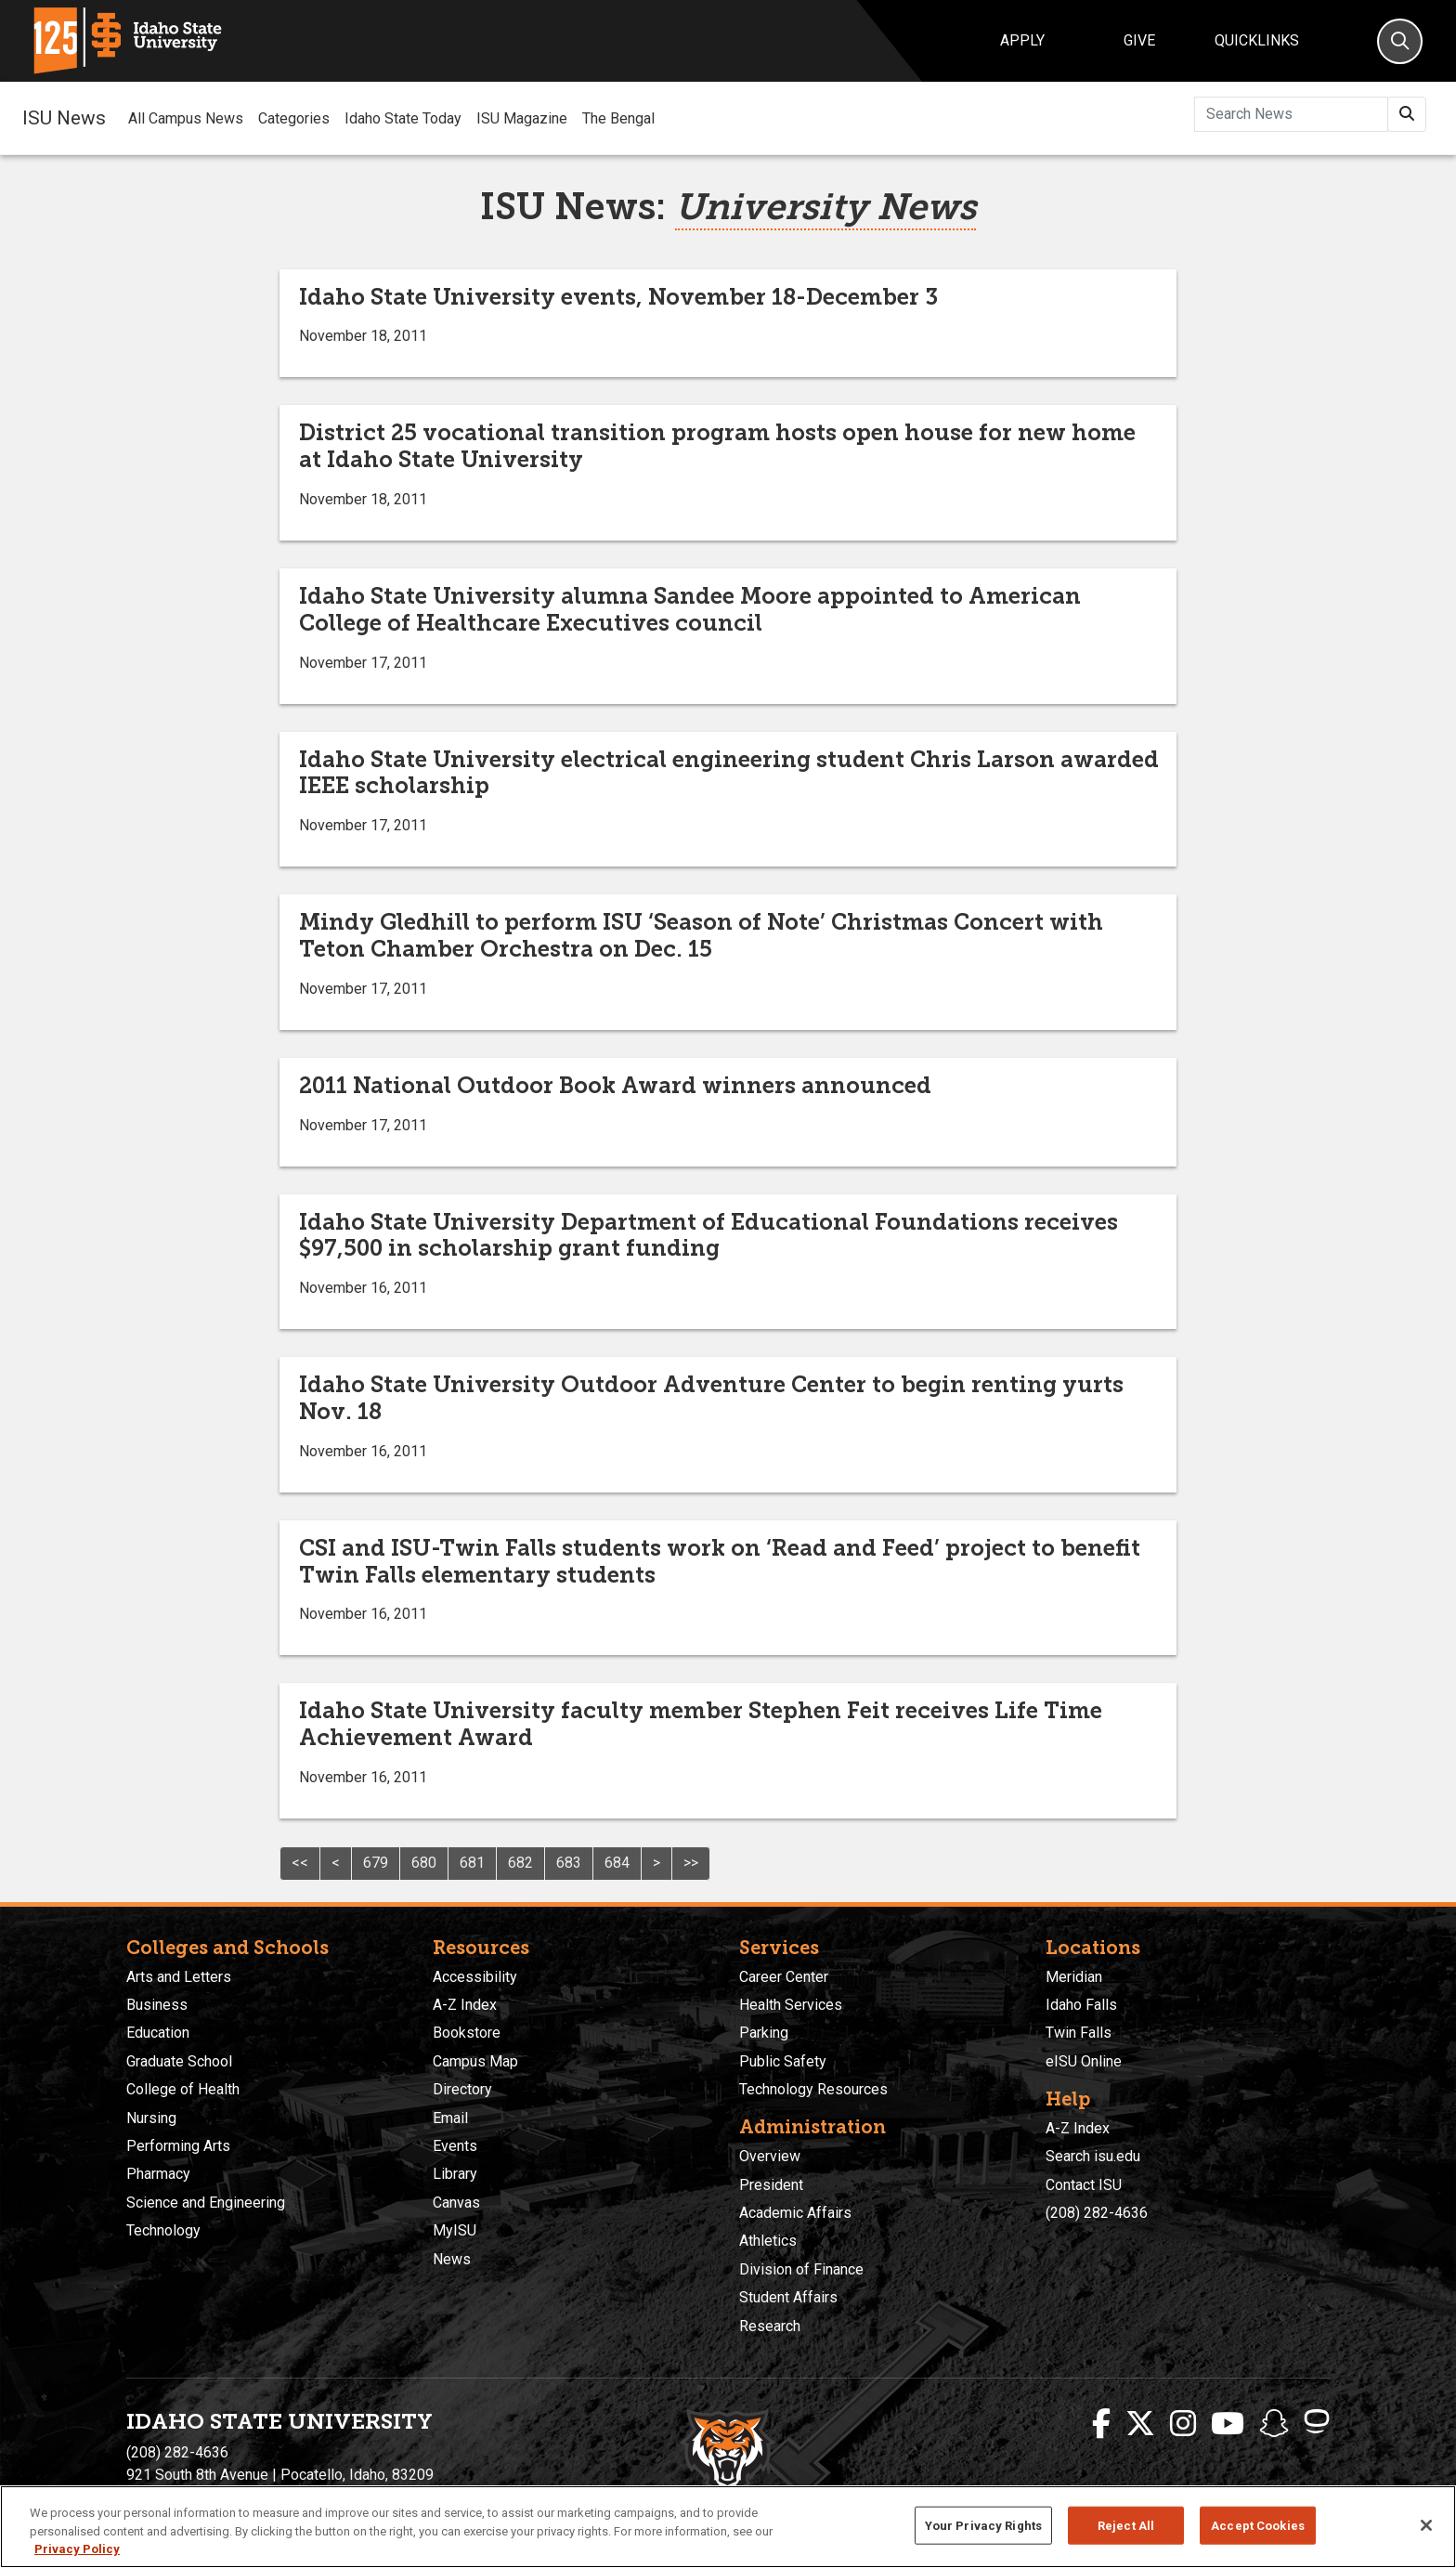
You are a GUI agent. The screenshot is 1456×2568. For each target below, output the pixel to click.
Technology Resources (813, 2089)
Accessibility (475, 1977)
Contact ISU (1084, 2185)
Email (450, 2118)
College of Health (183, 2089)
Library (455, 2174)
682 (520, 1862)
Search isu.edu (1093, 2156)
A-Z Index (465, 2005)
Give (1139, 40)
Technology (163, 2230)
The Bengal (618, 118)
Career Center (783, 1977)
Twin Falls (1079, 2032)
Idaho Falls (1081, 2005)
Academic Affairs (795, 2213)
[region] (728, 2526)
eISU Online (1084, 2061)
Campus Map (475, 2061)
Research (769, 2326)
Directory (462, 2089)
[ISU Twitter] (1140, 2424)
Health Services (790, 2005)
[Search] (1400, 41)
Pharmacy (158, 2174)
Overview (769, 2156)
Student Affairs (788, 2297)
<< (300, 1862)
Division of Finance (801, 2269)
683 (568, 1862)
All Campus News (185, 118)
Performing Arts (178, 2146)
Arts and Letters (178, 1977)
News (452, 2259)
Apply (1022, 40)
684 (617, 1862)
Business (157, 2005)
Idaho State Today (403, 118)
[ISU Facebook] (1101, 2424)
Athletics (768, 2240)
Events (455, 2146)
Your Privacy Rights (983, 2525)
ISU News (64, 118)
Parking (763, 2032)
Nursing (151, 2118)
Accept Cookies (1258, 2525)
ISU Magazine (521, 118)
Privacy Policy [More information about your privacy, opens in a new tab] (77, 2549)
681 (472, 1862)
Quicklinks (1257, 40)
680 (423, 1862)
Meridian (1074, 1977)
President (771, 2185)
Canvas (456, 2202)
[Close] (1426, 2525)
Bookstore (466, 2032)
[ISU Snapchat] (1274, 2424)
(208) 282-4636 (1097, 2213)
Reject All (1126, 2525)
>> (690, 1862)
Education (157, 2032)
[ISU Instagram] (1183, 2424)
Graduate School (179, 2061)
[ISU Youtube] (1227, 2424)
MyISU (454, 2230)
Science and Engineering (205, 2202)
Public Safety (782, 2061)
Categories (294, 118)
